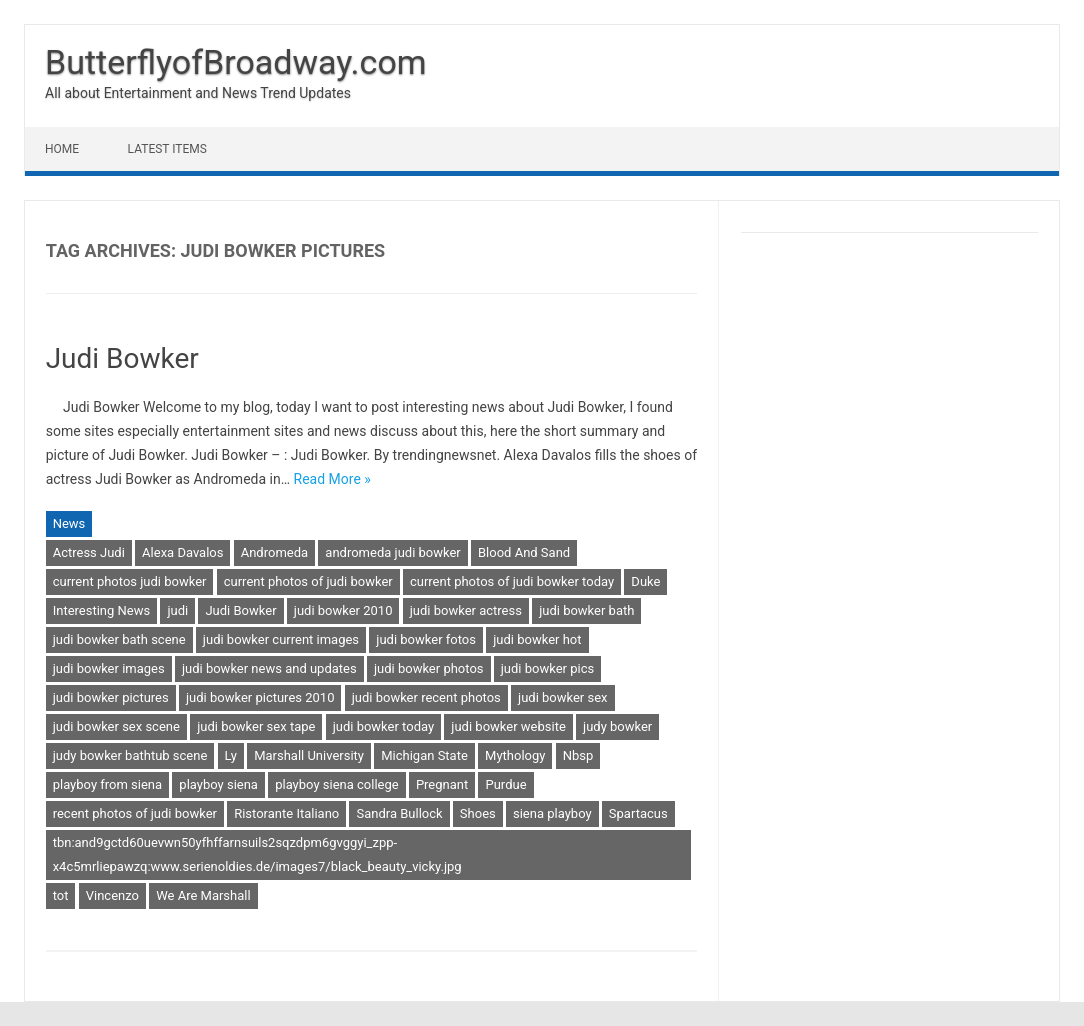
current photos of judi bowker (308, 581)
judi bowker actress (466, 610)
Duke (645, 581)
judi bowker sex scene (116, 726)
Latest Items (167, 149)
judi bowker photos (429, 668)
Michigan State (424, 755)
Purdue (505, 784)
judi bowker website (508, 726)
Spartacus (638, 813)
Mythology (515, 755)
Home (62, 149)
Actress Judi (89, 552)
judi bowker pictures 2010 (260, 697)
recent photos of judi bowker (135, 813)
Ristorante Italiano (286, 813)
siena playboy (552, 813)
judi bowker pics (547, 668)
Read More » (332, 479)
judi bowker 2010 (343, 610)
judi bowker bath (586, 610)
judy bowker (617, 726)
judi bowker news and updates (269, 668)
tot (61, 895)
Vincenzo (112, 895)
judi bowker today (383, 726)
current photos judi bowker (130, 581)
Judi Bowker (122, 358)
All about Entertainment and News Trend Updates (198, 93)
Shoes (478, 813)
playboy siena (218, 784)
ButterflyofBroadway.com (236, 62)
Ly (231, 755)
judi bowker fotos (426, 639)
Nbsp (578, 755)
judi (177, 610)
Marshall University (309, 755)
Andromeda (274, 552)
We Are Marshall (203, 895)
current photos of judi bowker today (512, 581)
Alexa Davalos (182, 552)
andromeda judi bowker (392, 552)
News (69, 523)
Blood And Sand (524, 552)
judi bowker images (109, 668)
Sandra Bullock (399, 813)
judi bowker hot (537, 639)
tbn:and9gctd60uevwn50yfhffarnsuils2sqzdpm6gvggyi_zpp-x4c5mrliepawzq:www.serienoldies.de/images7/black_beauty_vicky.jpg (257, 854)
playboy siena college (336, 784)
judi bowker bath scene (119, 639)
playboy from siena (107, 784)
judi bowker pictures (111, 697)
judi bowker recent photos (426, 697)
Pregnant (442, 784)
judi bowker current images (281, 639)
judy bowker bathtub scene (130, 755)
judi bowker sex (563, 697)
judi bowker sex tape (256, 726)
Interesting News (102, 610)
